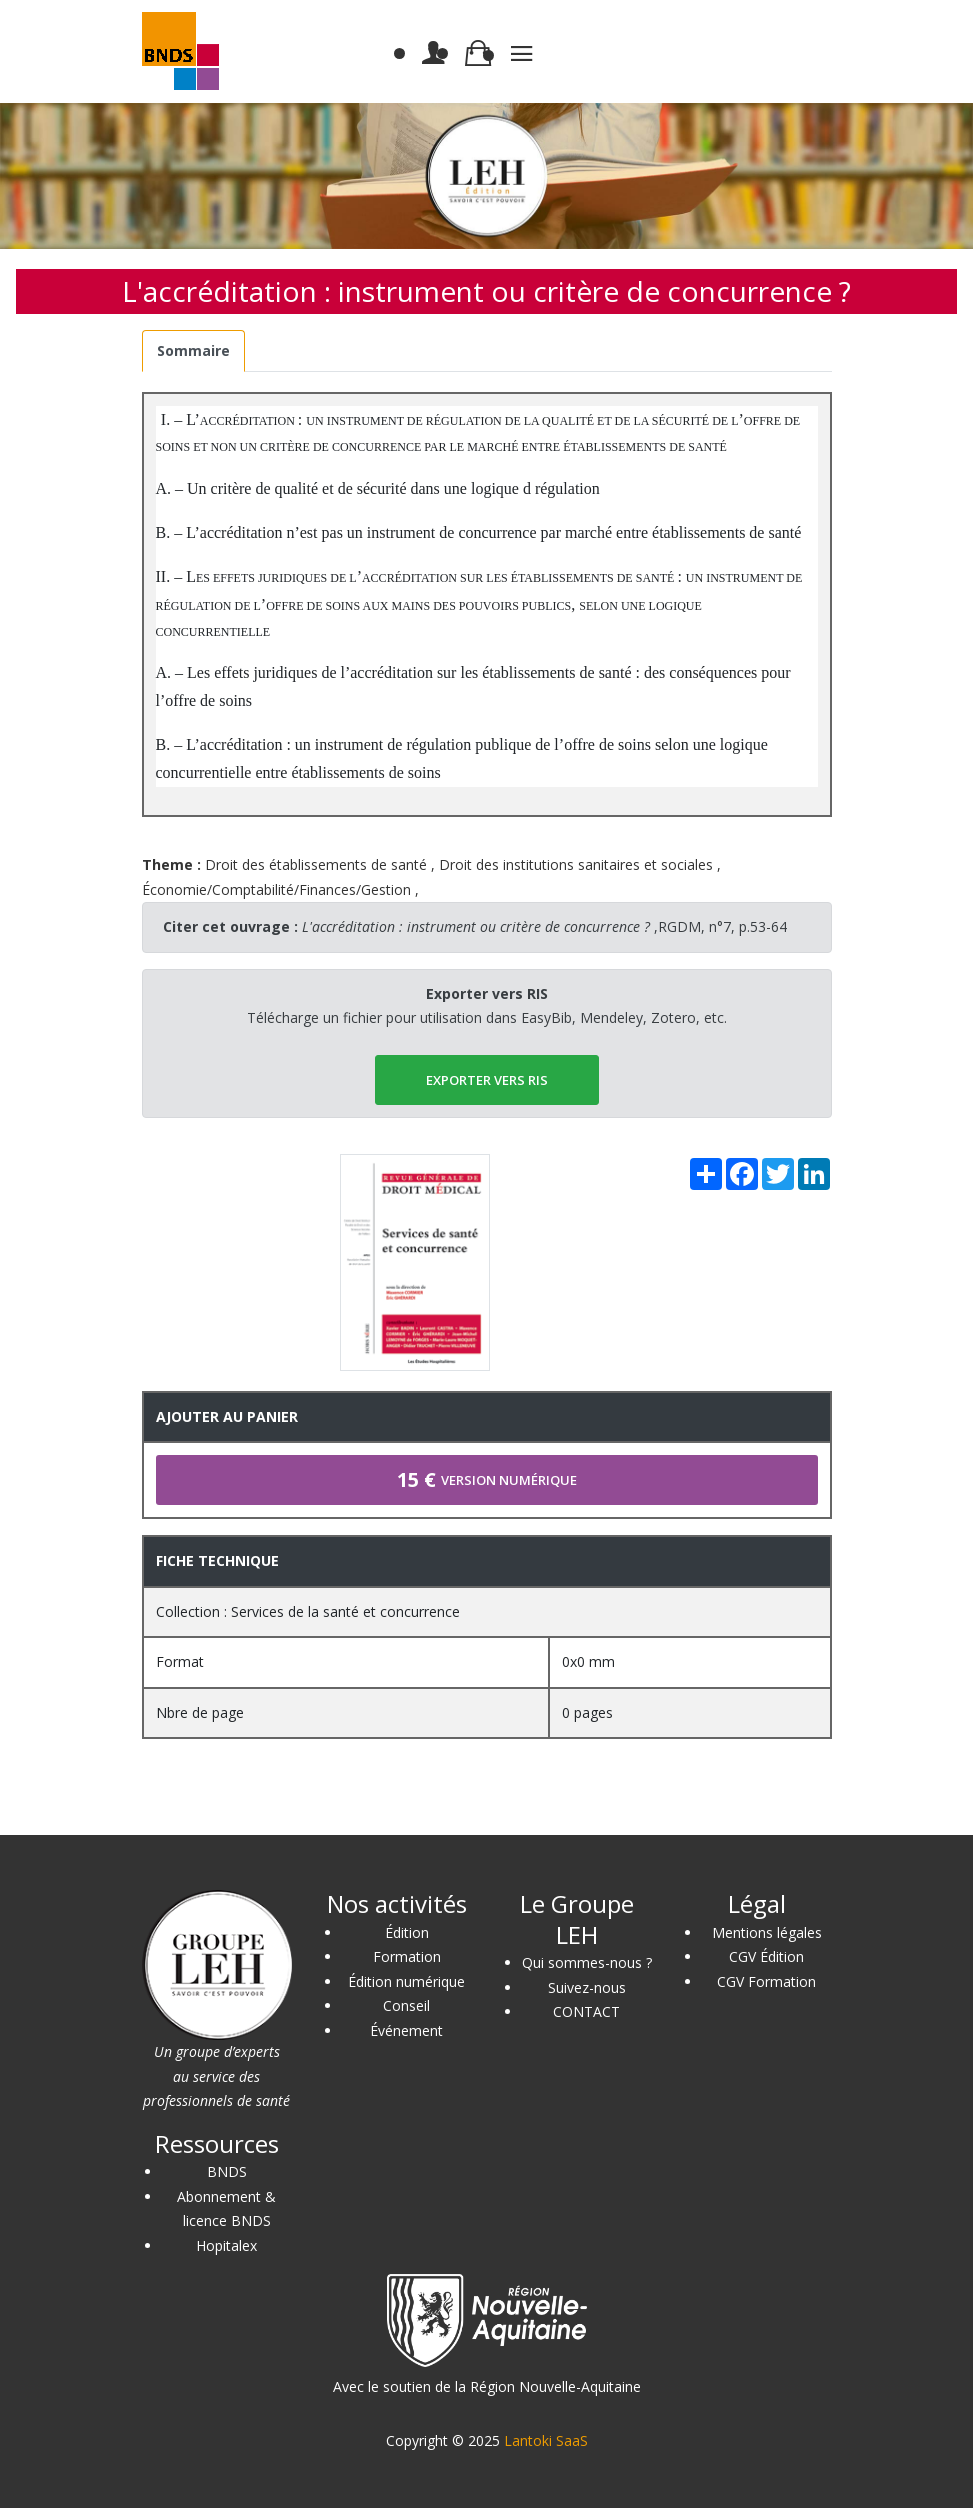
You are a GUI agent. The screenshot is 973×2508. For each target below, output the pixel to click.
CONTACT (586, 2011)
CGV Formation (766, 1981)
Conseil (406, 2005)
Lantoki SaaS (546, 2440)
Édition (407, 1932)
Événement (406, 2030)
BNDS (227, 2171)
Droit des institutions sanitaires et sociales (576, 864)
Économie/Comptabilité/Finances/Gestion (276, 889)
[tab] (194, 351)
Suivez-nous (587, 1987)
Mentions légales (767, 1932)
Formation (407, 1956)
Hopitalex (226, 2245)
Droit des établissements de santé (316, 864)
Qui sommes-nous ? (587, 1962)
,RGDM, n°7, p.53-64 (544, 926)
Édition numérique (406, 1981)
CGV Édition (766, 1956)
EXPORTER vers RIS (487, 1080)
